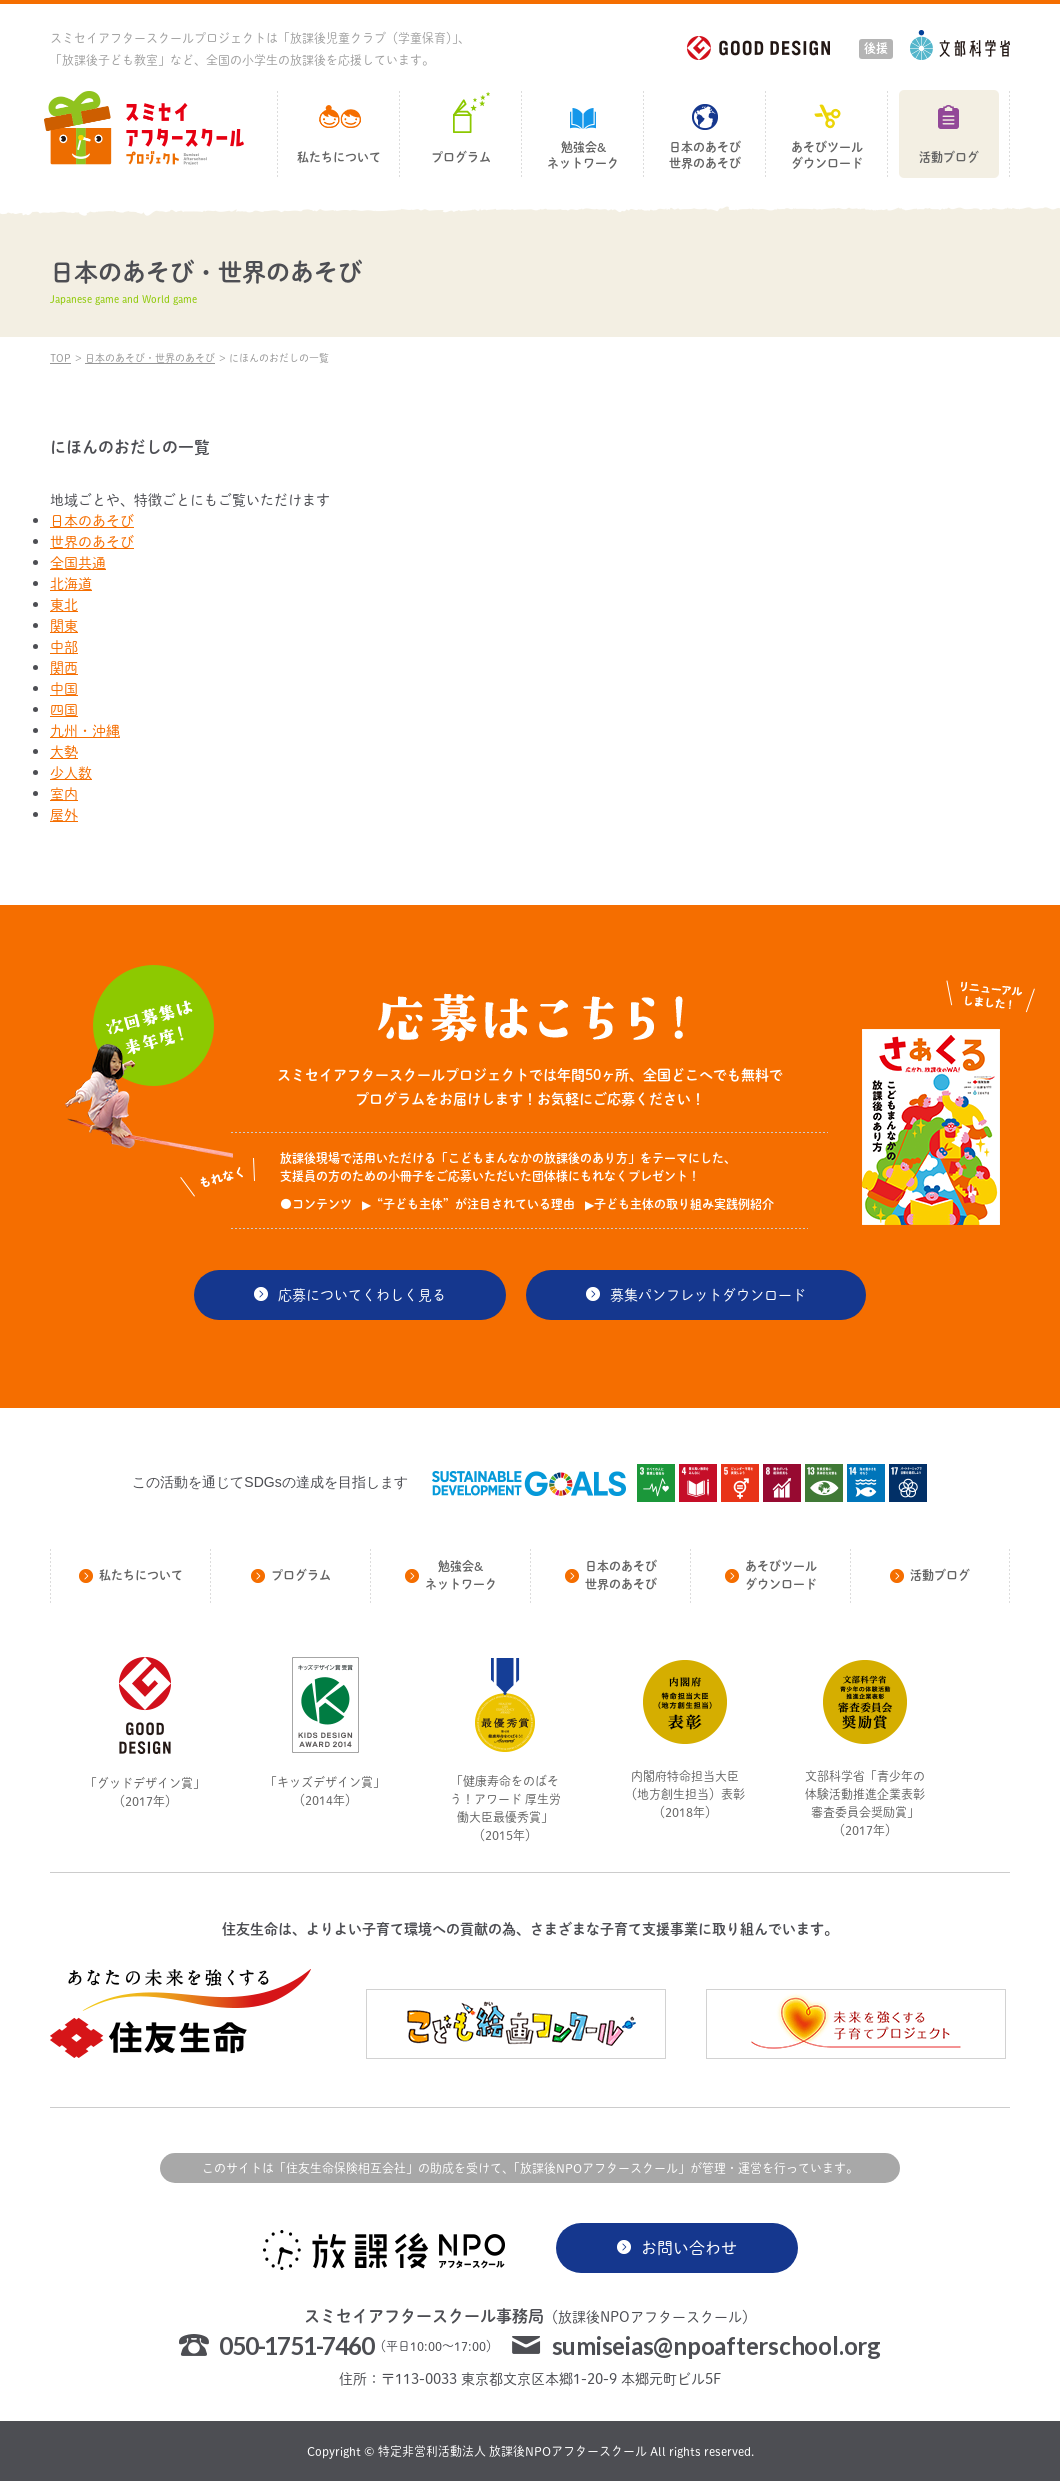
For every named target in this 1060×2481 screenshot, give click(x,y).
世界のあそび (92, 541)
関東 (64, 625)
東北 (64, 604)
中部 (64, 646)
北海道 (71, 583)
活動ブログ (949, 157)
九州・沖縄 (85, 730)
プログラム (461, 157)
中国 (64, 688)
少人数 (71, 772)
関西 (64, 667)
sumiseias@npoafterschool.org (716, 2345)
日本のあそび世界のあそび (705, 155)
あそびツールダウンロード (827, 155)
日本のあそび (92, 520)
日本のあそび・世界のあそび (150, 358)
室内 (64, 793)
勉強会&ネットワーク (583, 155)
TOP (60, 358)
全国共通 (78, 562)
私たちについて (339, 157)
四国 (64, 709)
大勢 (64, 751)
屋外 (64, 814)
